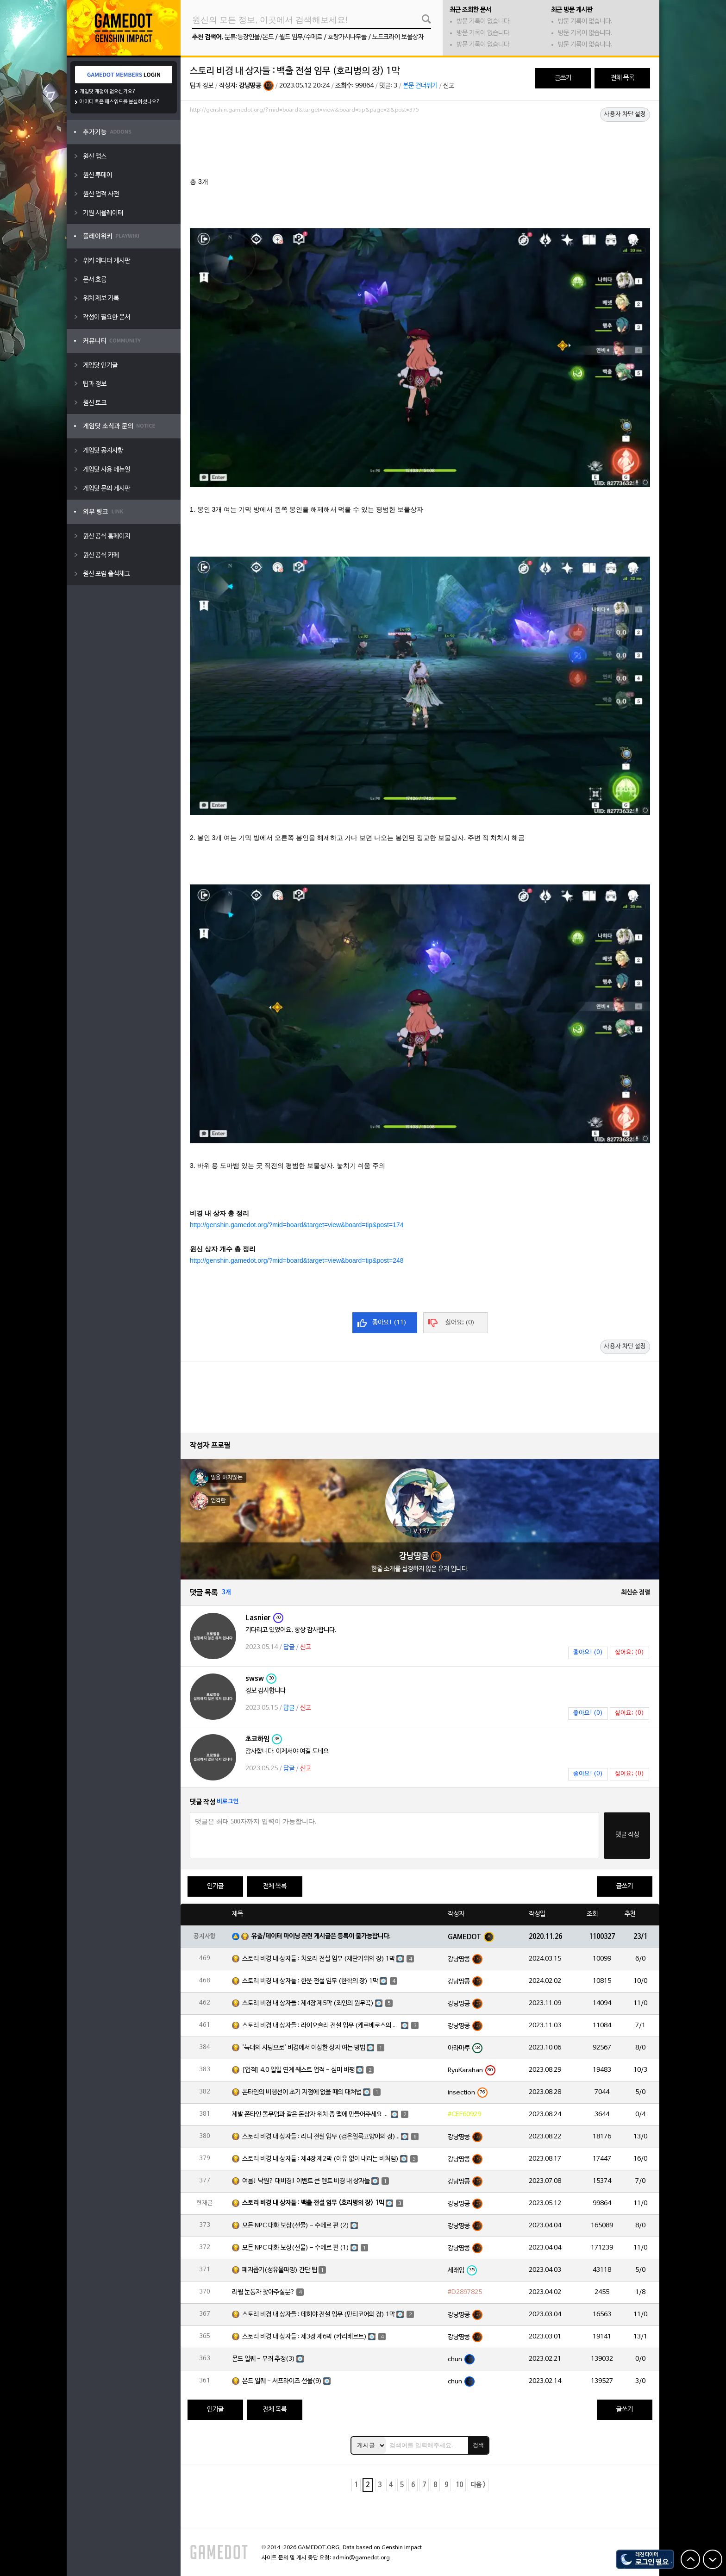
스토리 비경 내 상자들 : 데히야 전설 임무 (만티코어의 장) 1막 (318, 2314)
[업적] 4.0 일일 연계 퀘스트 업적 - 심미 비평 (298, 2070)
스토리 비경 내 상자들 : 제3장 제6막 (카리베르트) (304, 2336)
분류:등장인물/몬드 (249, 37)
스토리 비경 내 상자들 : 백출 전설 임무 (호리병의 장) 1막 (313, 2203)
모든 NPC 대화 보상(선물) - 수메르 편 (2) (295, 2225)
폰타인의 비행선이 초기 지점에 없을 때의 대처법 (302, 2092)
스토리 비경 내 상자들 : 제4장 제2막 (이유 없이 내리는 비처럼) (320, 2159)
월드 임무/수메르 (300, 37)
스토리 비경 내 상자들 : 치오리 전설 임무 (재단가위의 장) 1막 (318, 1959)
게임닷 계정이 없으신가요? (108, 91)
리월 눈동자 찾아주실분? (263, 2292)
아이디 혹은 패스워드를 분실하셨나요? (120, 102)
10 (459, 2485)
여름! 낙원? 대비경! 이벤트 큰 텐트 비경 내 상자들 (306, 2181)
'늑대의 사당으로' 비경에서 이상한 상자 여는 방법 (303, 2047)
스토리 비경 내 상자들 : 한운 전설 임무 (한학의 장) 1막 (310, 1981)
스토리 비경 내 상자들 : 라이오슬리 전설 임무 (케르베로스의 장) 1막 (321, 2025)
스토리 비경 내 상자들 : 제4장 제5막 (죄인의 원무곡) (308, 2003)
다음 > (478, 2485)
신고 (448, 85)
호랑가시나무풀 (347, 37)
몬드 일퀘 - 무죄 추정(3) (263, 2359)
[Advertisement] (420, 142)
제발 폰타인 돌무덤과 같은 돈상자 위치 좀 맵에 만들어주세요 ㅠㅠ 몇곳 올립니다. (310, 2114)
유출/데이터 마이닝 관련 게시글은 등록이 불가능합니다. (321, 1936)
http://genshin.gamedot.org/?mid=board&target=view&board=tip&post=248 (297, 1260)
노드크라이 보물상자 (398, 37)
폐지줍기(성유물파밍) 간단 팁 (279, 2270)
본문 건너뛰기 (420, 85)
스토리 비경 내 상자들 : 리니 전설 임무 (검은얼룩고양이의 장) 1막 (321, 2136)
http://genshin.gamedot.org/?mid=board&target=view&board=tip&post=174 (297, 1224)
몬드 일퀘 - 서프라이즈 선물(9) (282, 2381)
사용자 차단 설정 (625, 114)
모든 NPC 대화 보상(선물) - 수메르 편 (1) (295, 2247)
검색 (478, 2445)
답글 (288, 1647)
